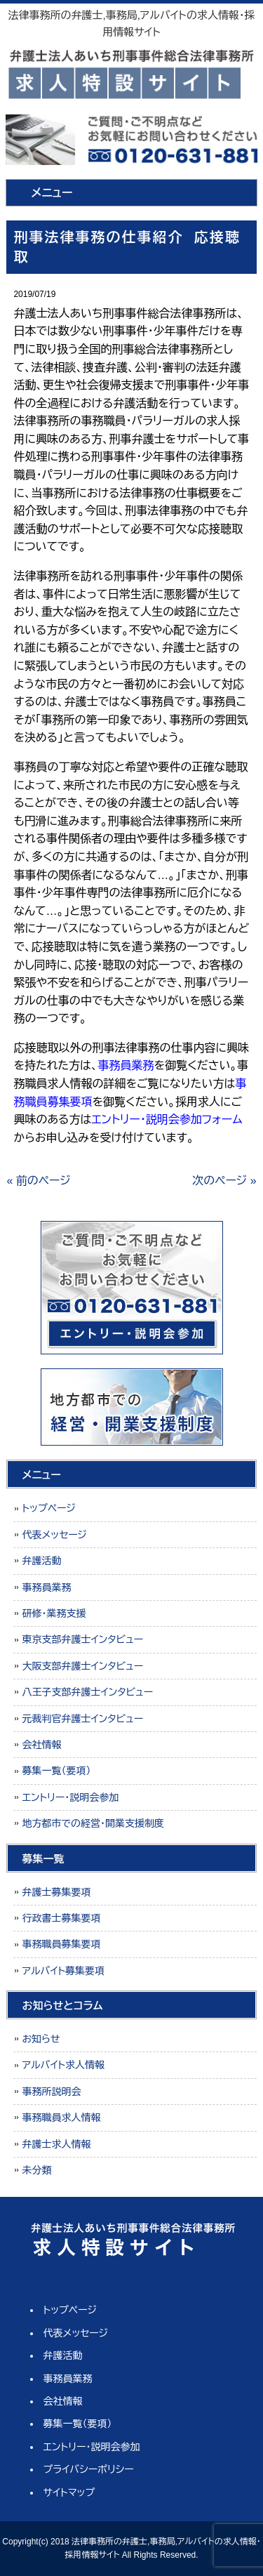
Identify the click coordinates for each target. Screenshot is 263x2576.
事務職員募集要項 (61, 1944)
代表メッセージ (54, 1534)
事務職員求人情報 (61, 2117)
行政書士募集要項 (61, 1918)
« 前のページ (38, 1181)
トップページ (48, 1508)
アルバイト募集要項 (63, 1970)
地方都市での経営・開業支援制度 (93, 1823)
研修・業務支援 (54, 1613)
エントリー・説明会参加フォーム (166, 1119)
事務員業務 (46, 1587)
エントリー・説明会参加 (70, 1797)
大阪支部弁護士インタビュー (82, 1666)
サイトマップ (69, 2492)
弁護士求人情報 (56, 2144)
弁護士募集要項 (56, 1892)
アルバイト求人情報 (63, 2064)
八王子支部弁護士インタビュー (87, 1692)
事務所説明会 (51, 2091)
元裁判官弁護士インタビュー (82, 1718)
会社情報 (41, 1744)
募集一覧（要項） (56, 1770)
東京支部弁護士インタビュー (82, 1639)
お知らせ (41, 2039)
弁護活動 (41, 1560)
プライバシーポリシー (88, 2469)
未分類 (36, 2170)
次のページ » (224, 1181)
